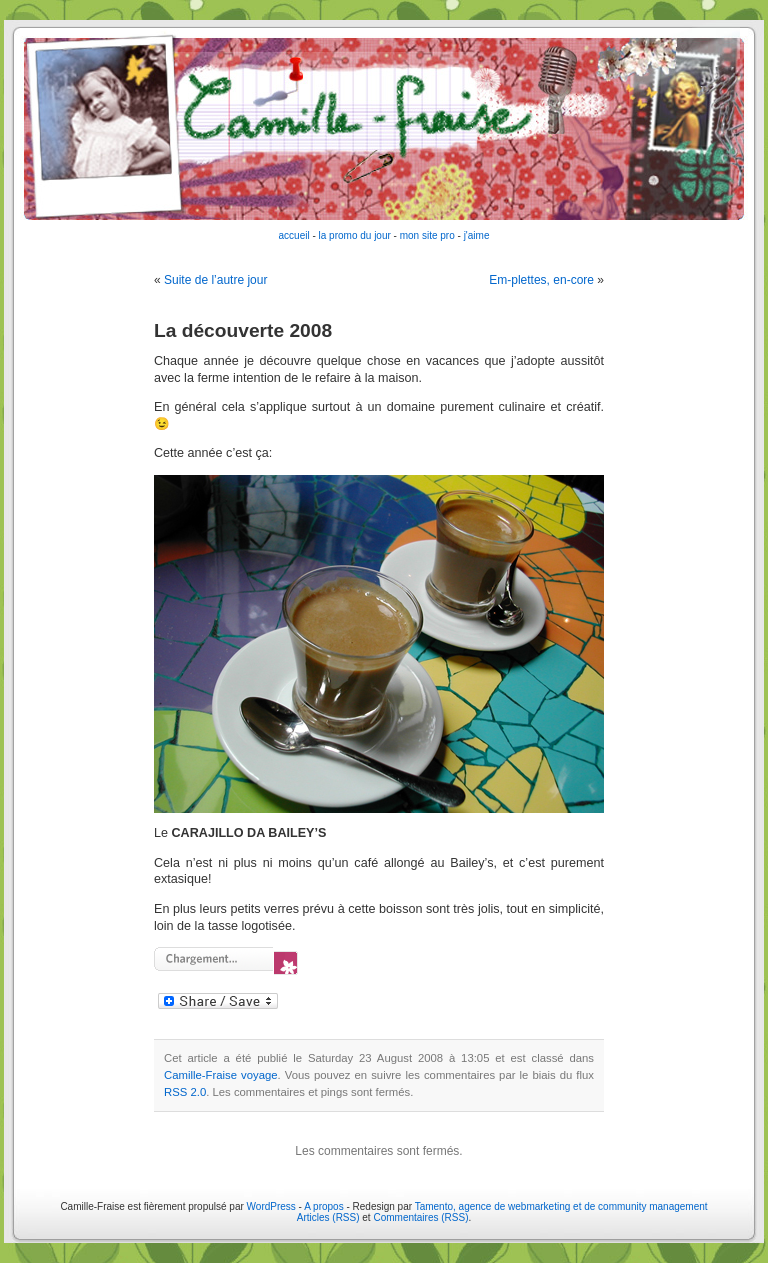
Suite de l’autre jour (215, 280)
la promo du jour (355, 235)
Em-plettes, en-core (541, 280)
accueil (294, 235)
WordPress (271, 1206)
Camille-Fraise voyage (221, 1075)
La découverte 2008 (243, 330)
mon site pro (427, 235)
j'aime (477, 235)
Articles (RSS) (328, 1217)
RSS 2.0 (185, 1092)
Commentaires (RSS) (420, 1217)
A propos (325, 1206)
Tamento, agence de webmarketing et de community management (561, 1206)
